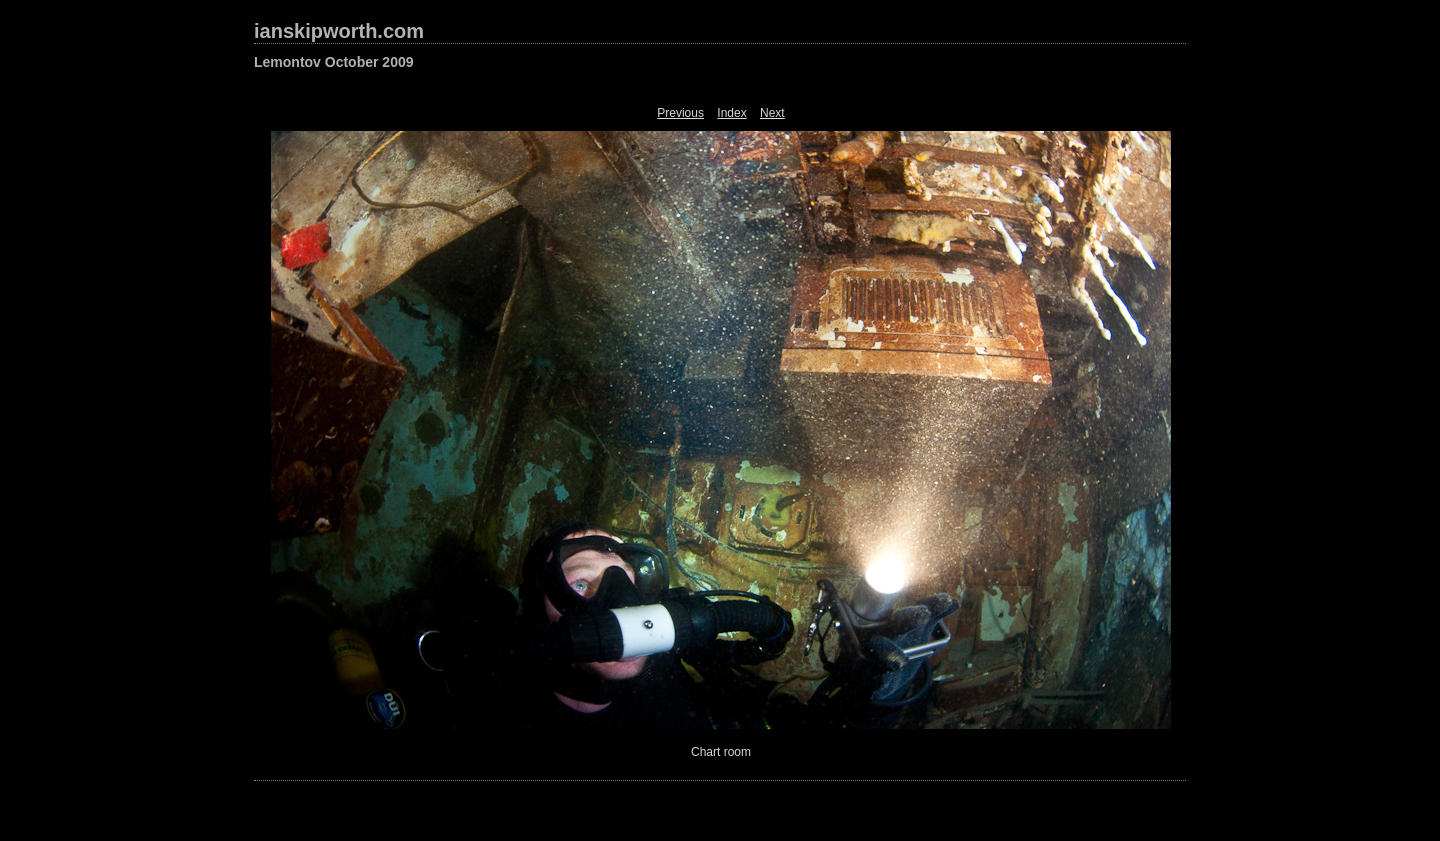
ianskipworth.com (339, 31)
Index (731, 113)
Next (772, 113)
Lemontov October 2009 (334, 62)
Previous (680, 113)
